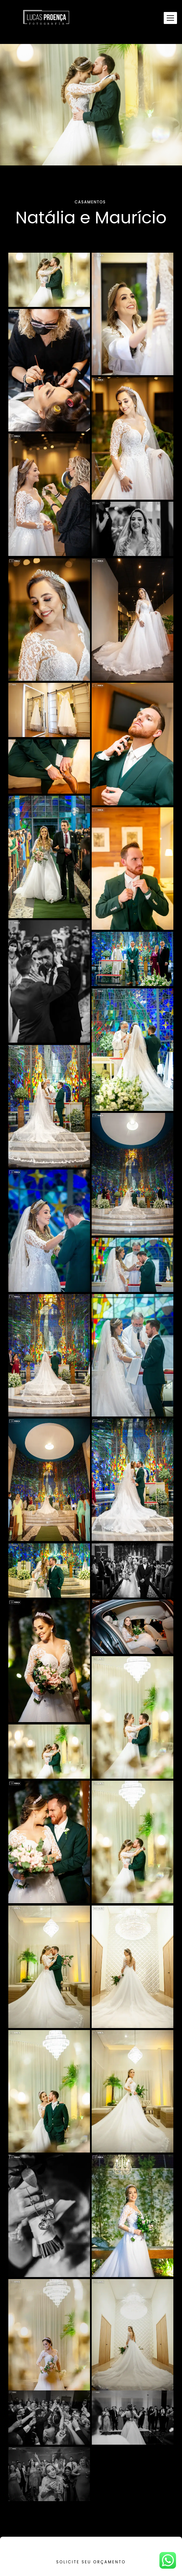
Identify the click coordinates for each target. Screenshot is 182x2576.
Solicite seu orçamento (91, 2562)
